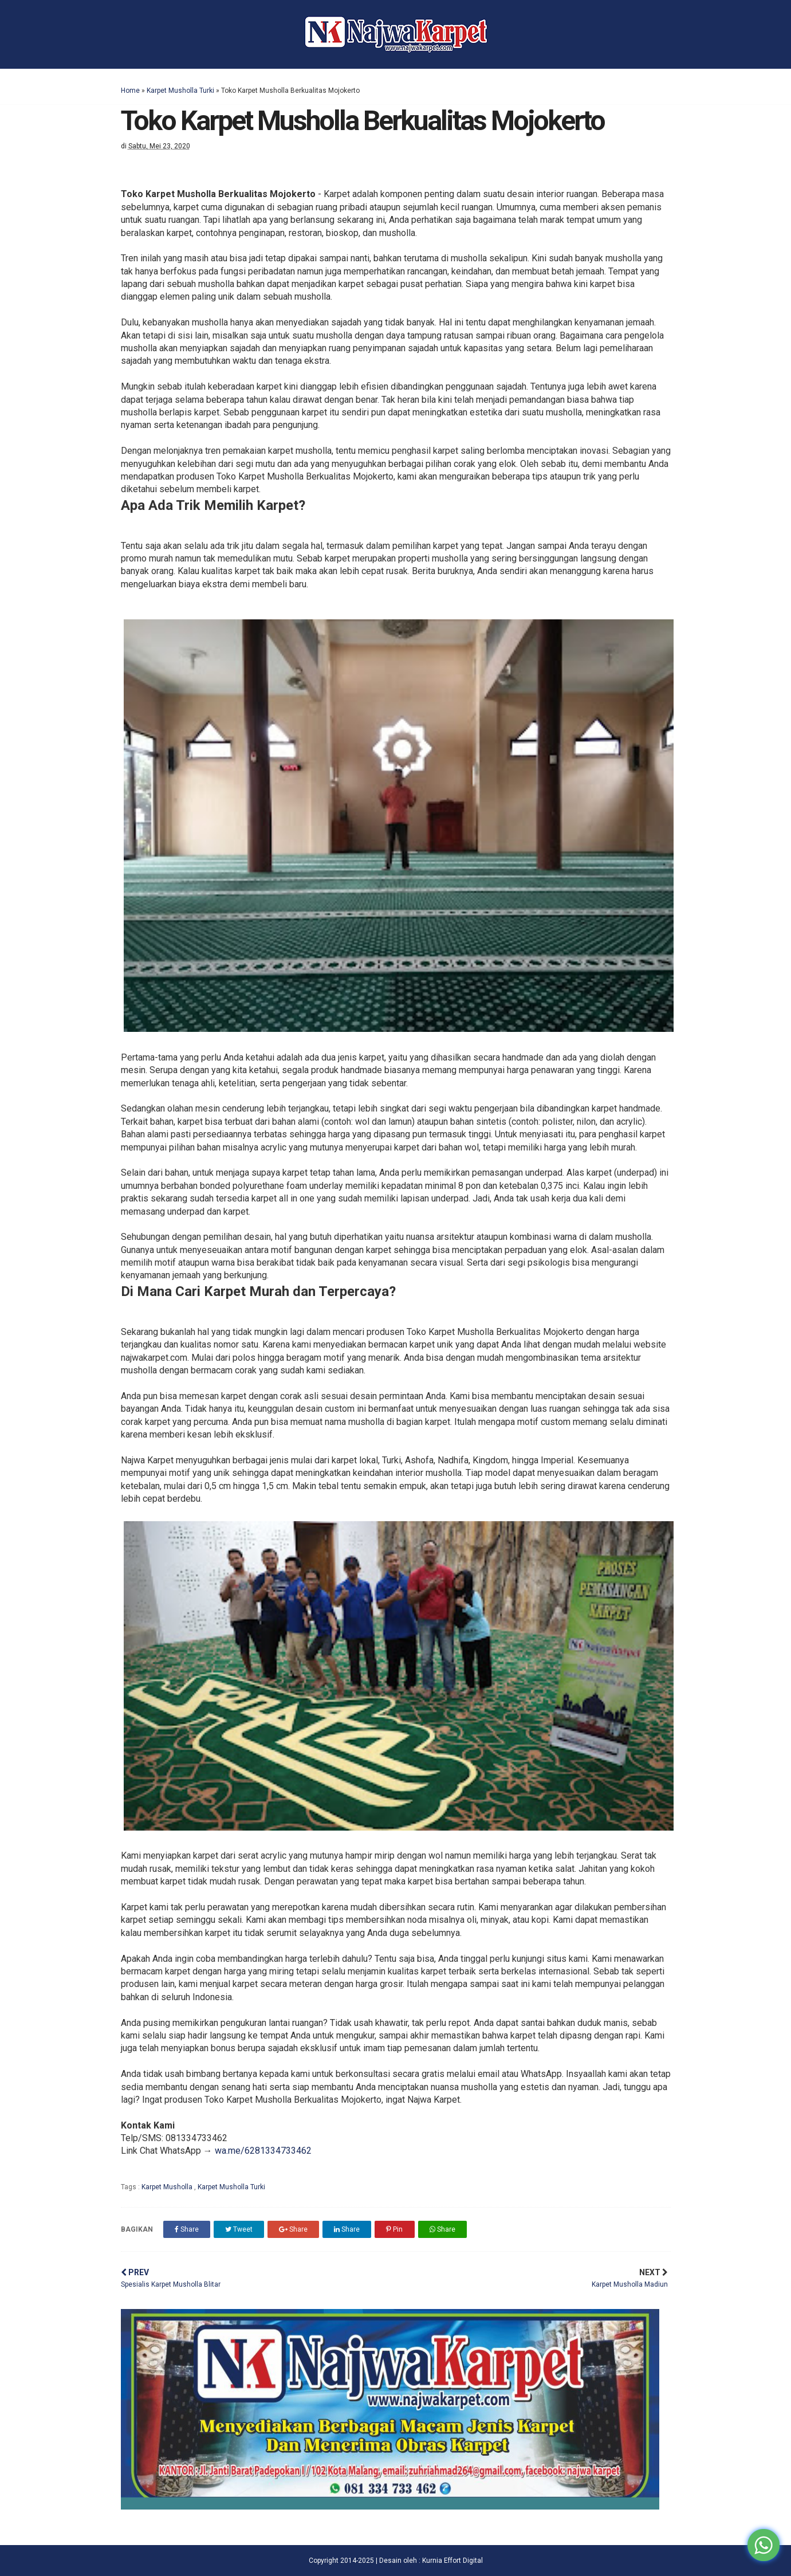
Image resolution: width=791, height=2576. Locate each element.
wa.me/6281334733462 (263, 2150)
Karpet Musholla (167, 2187)
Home (130, 91)
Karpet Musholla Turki (180, 91)
